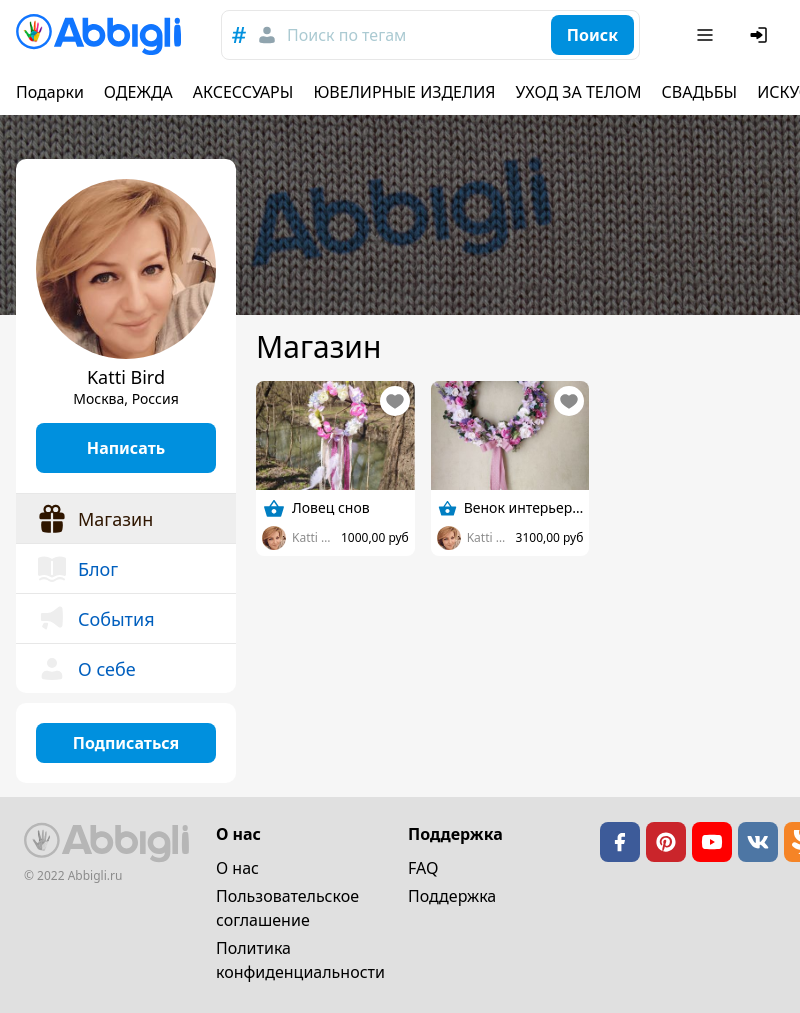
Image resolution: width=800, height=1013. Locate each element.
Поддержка (452, 896)
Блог (77, 569)
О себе (86, 669)
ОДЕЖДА (138, 92)
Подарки (50, 92)
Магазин (94, 519)
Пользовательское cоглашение (287, 908)
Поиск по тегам (346, 35)
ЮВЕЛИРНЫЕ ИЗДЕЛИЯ (404, 92)
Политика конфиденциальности (300, 960)
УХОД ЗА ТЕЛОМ (579, 92)
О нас (237, 868)
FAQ (423, 868)
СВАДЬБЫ (700, 92)
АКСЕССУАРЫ (243, 92)
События (95, 619)
